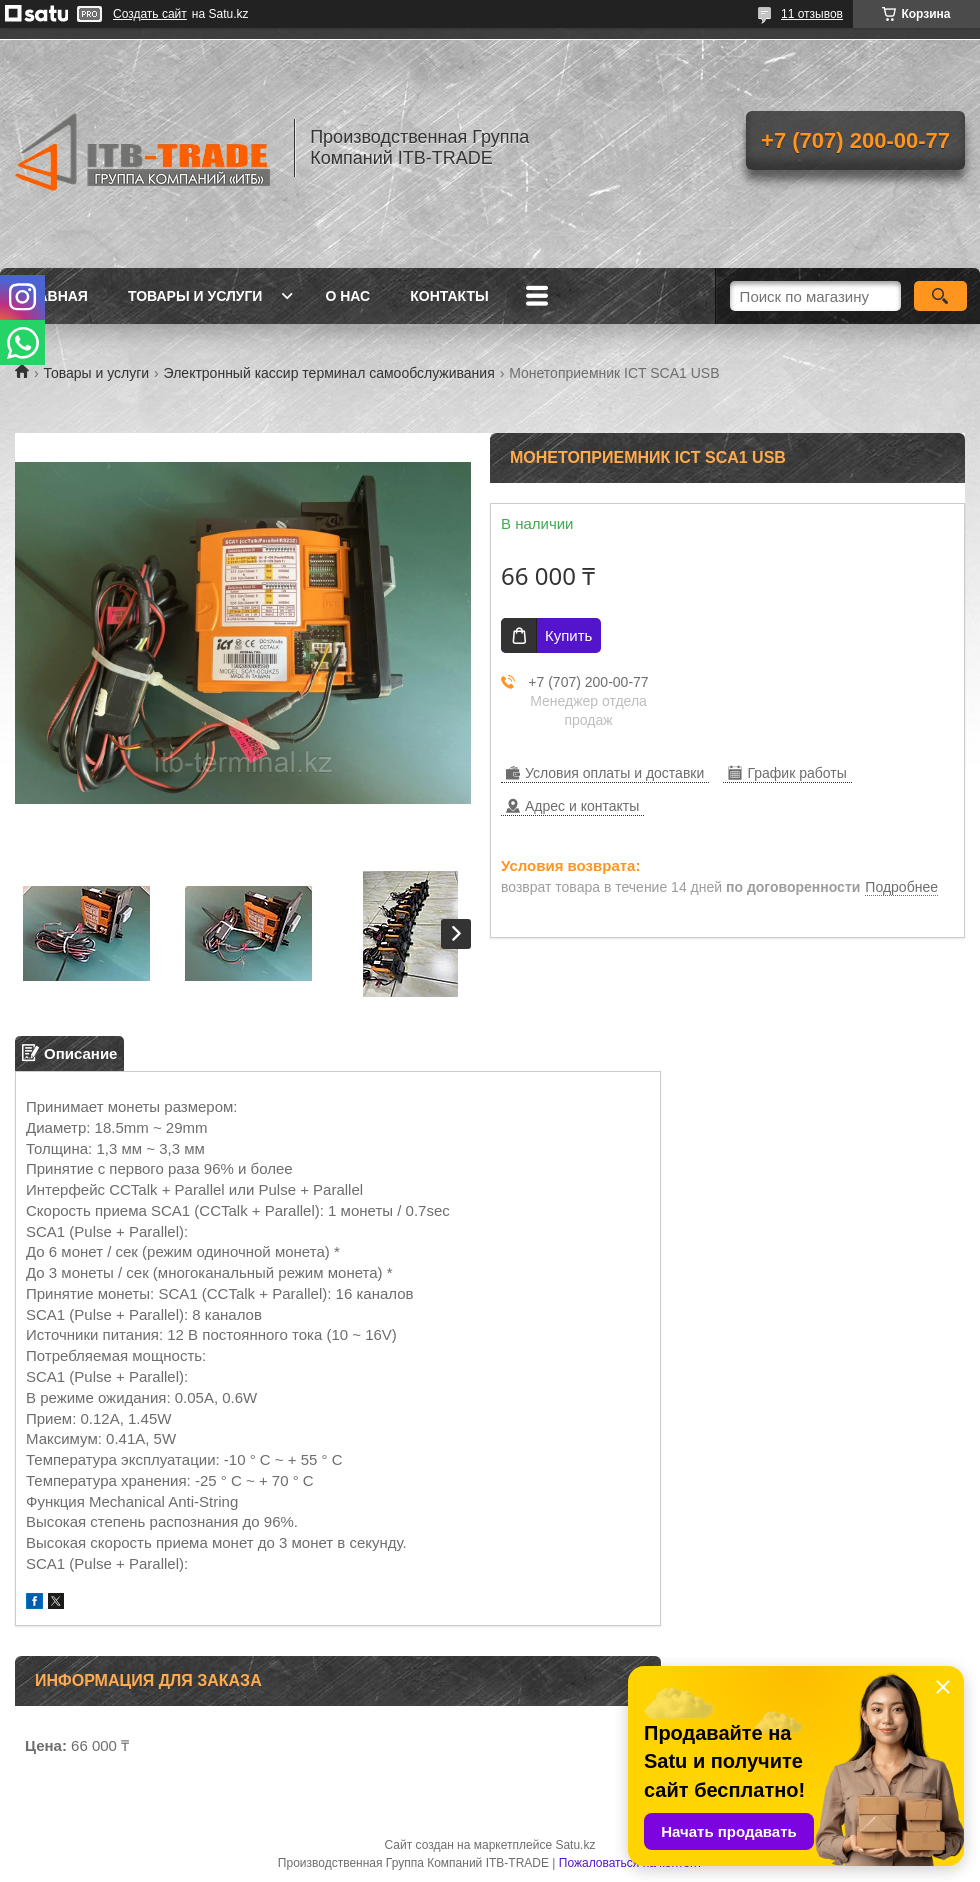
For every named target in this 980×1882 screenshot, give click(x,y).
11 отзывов (812, 14)
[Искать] (940, 296)
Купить (568, 635)
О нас (347, 296)
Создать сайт (150, 14)
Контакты (449, 296)
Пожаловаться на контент (630, 1863)
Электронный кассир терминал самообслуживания (329, 373)
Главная (54, 296)
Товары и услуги (195, 296)
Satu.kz (575, 1845)
